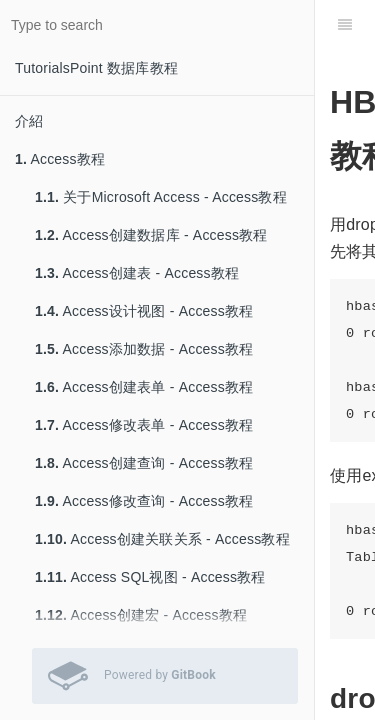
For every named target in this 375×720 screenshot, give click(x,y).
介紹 (29, 121)
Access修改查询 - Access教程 (144, 501)
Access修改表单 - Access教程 (144, 425)
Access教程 (60, 159)
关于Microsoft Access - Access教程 (161, 197)
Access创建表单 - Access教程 (144, 387)
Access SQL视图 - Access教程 (150, 577)
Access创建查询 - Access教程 (144, 463)
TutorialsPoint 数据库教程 (96, 68)
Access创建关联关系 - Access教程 (162, 539)
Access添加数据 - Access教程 (144, 349)
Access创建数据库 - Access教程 (151, 235)
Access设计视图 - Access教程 (144, 311)
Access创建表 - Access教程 (137, 273)
